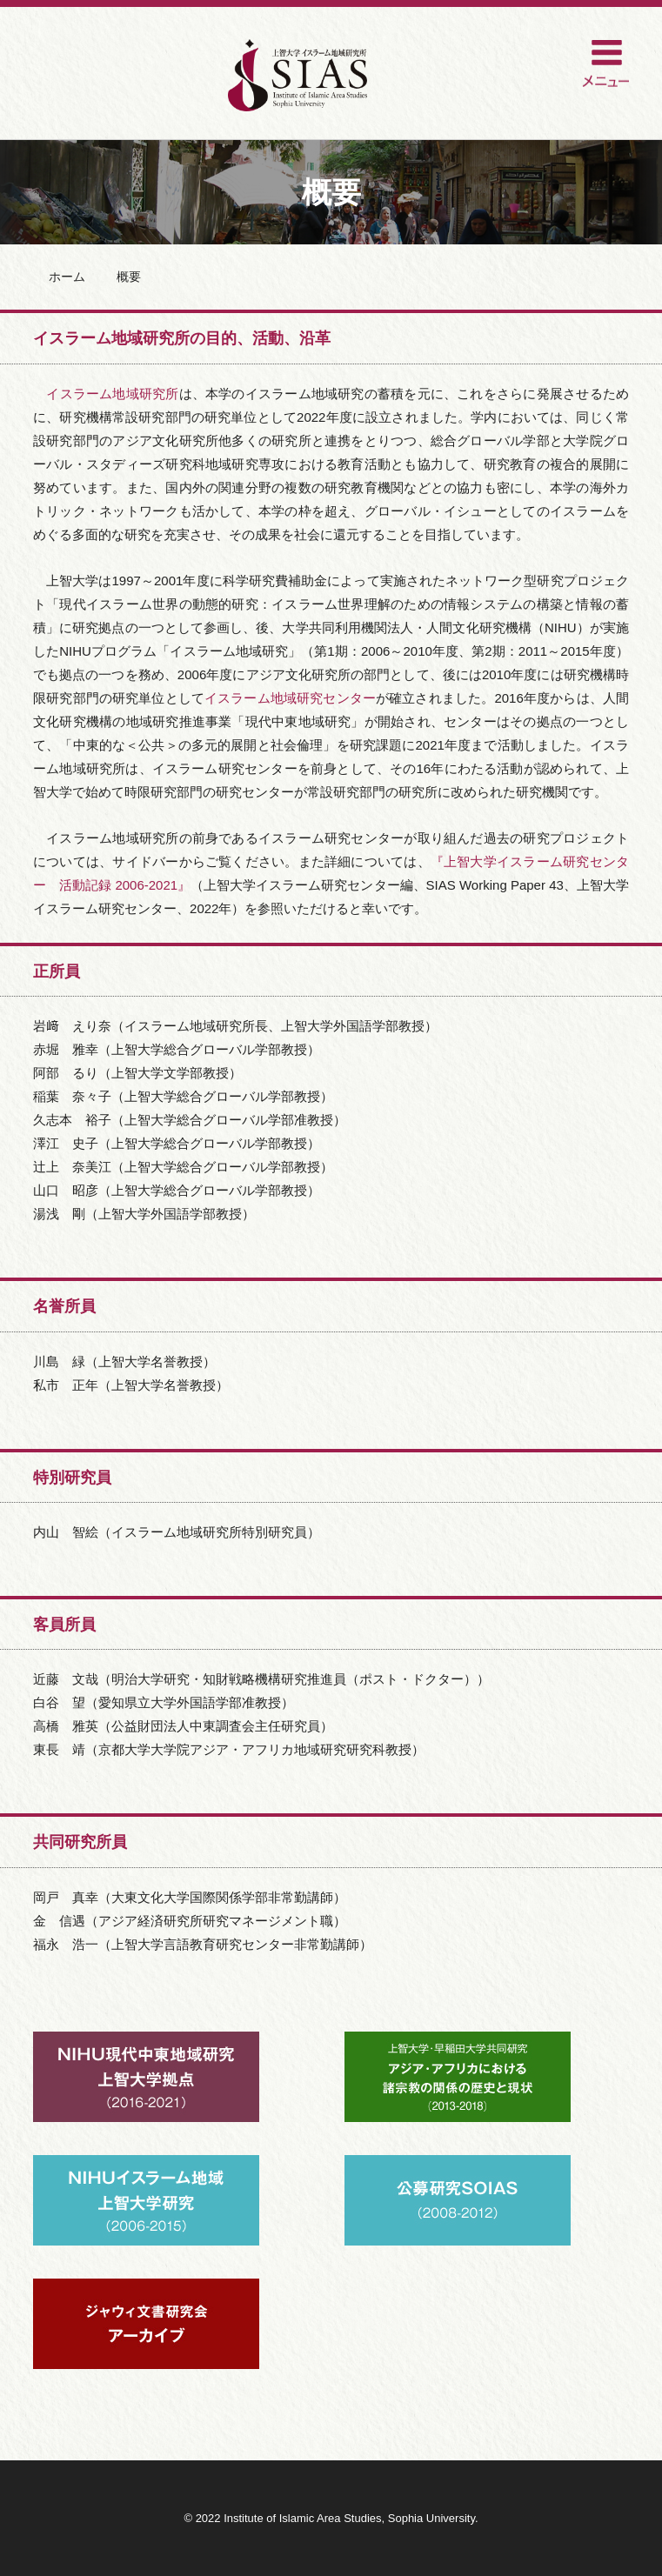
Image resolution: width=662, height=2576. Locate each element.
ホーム (67, 277)
